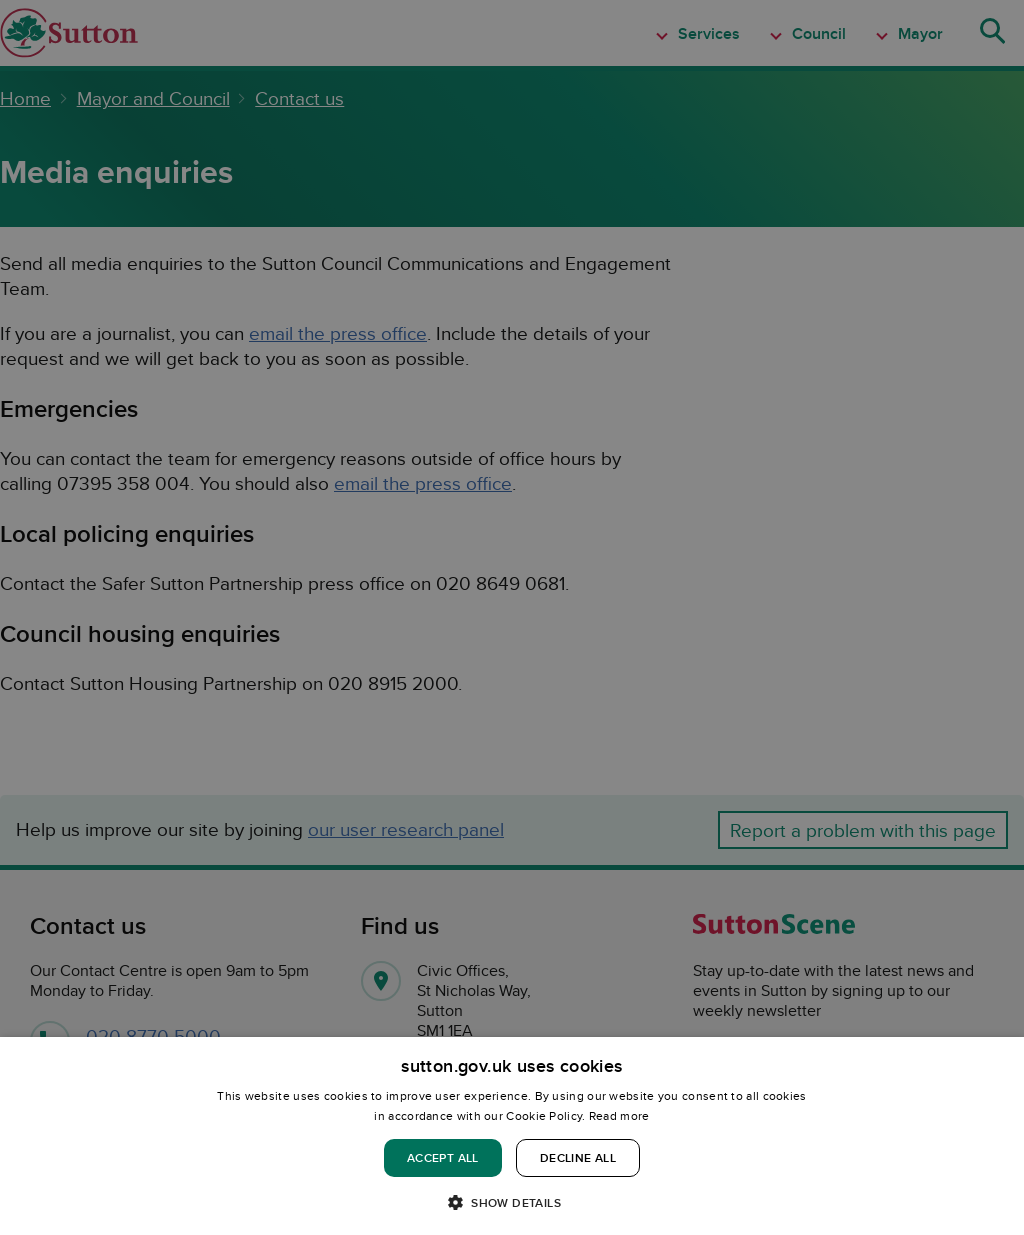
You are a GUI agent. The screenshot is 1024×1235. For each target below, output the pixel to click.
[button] (512, 1201)
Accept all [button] (443, 1157)
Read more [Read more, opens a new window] (619, 1115)
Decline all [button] (578, 1157)
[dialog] (512, 1136)
